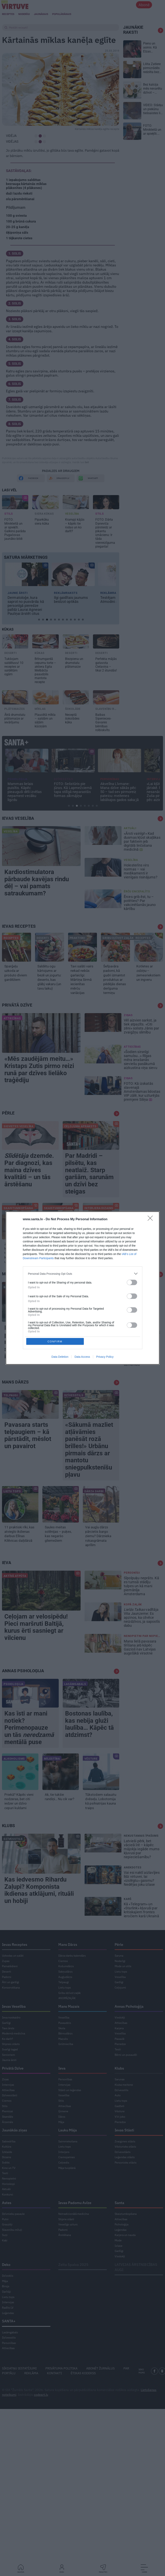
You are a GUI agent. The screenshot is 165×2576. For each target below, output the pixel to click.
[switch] (132, 1282)
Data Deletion (60, 1357)
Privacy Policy (104, 1357)
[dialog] (82, 1288)
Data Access (82, 1357)
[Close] (151, 1219)
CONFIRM (55, 1341)
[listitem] (82, 1274)
